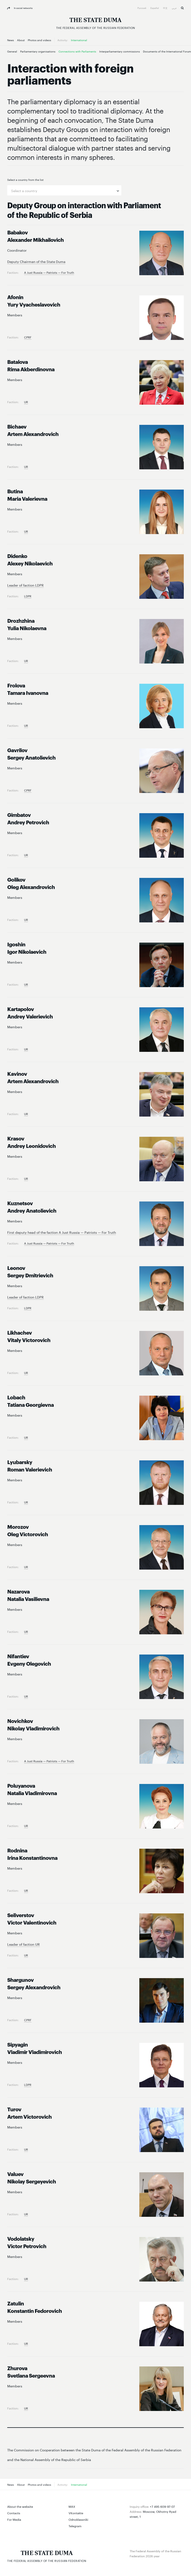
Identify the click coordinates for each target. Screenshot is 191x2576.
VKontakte (76, 2512)
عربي (174, 7)
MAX (72, 2506)
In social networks (23, 7)
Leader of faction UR (23, 1943)
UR (26, 401)
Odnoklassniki (78, 2519)
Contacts (13, 2512)
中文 (165, 7)
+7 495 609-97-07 (162, 2506)
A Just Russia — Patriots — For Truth (49, 272)
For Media (14, 2519)
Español (154, 7)
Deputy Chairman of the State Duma (36, 261)
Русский (142, 7)
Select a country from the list (25, 179)
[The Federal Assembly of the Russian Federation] (95, 22)
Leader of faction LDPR (25, 584)
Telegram (75, 2525)
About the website (20, 2506)
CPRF (27, 337)
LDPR (27, 595)
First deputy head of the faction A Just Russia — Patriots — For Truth (61, 1231)
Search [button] (182, 8)
